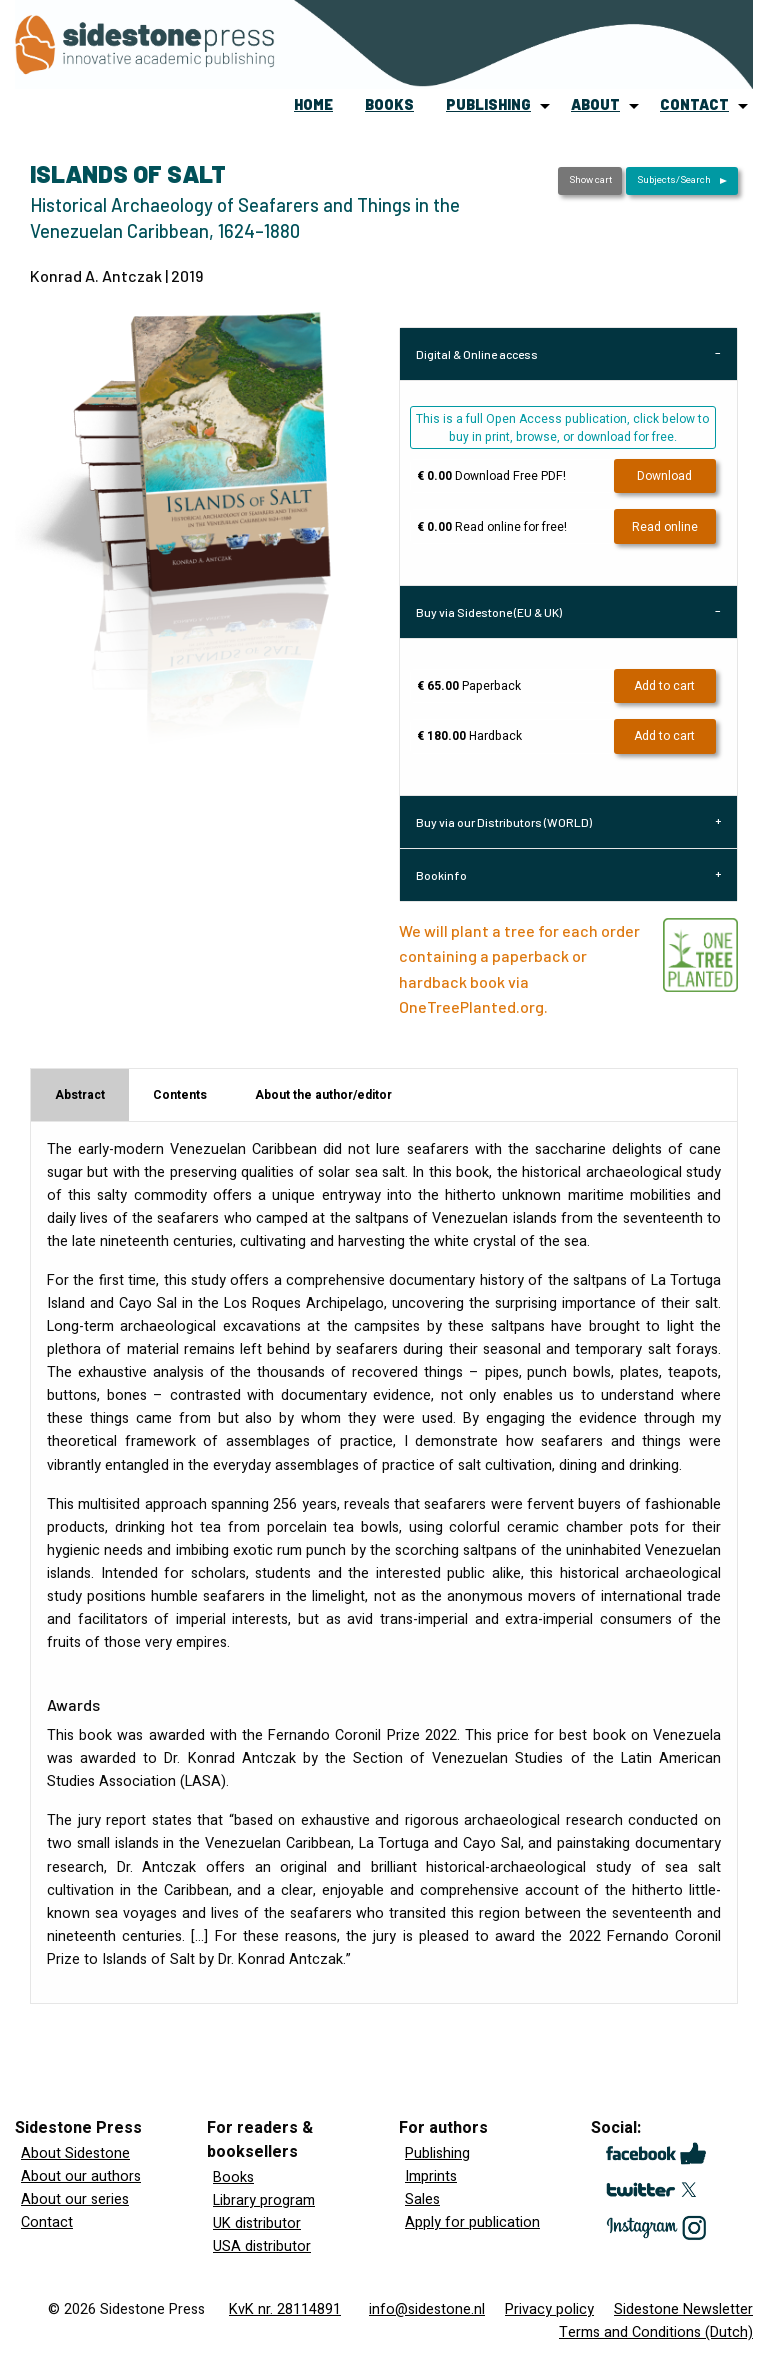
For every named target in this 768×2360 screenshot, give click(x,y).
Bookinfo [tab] (441, 875)
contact (694, 104)
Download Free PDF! (491, 476)
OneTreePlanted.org (471, 1006)
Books (233, 2177)
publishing (488, 104)
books (389, 104)
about (595, 104)
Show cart (590, 180)
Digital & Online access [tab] (477, 354)
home (313, 104)
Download (664, 476)
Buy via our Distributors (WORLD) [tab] (504, 822)
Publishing (437, 2153)
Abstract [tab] (80, 1095)
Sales (422, 2199)
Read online (665, 527)
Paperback (469, 686)
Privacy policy (549, 2309)
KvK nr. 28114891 (285, 2309)
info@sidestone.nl (427, 2309)
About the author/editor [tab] (323, 1095)
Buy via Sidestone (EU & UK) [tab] (489, 612)
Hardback (469, 736)
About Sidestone (75, 2153)
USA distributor (262, 2246)
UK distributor (257, 2223)
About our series (75, 2199)
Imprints (431, 2176)
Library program (264, 2200)
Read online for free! (492, 527)
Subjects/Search (674, 180)
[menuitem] (313, 106)
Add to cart (664, 686)
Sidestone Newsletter (683, 2309)
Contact (47, 2222)
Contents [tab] (180, 1095)
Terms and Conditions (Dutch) (656, 2332)
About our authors (81, 2176)
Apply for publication (472, 2222)
